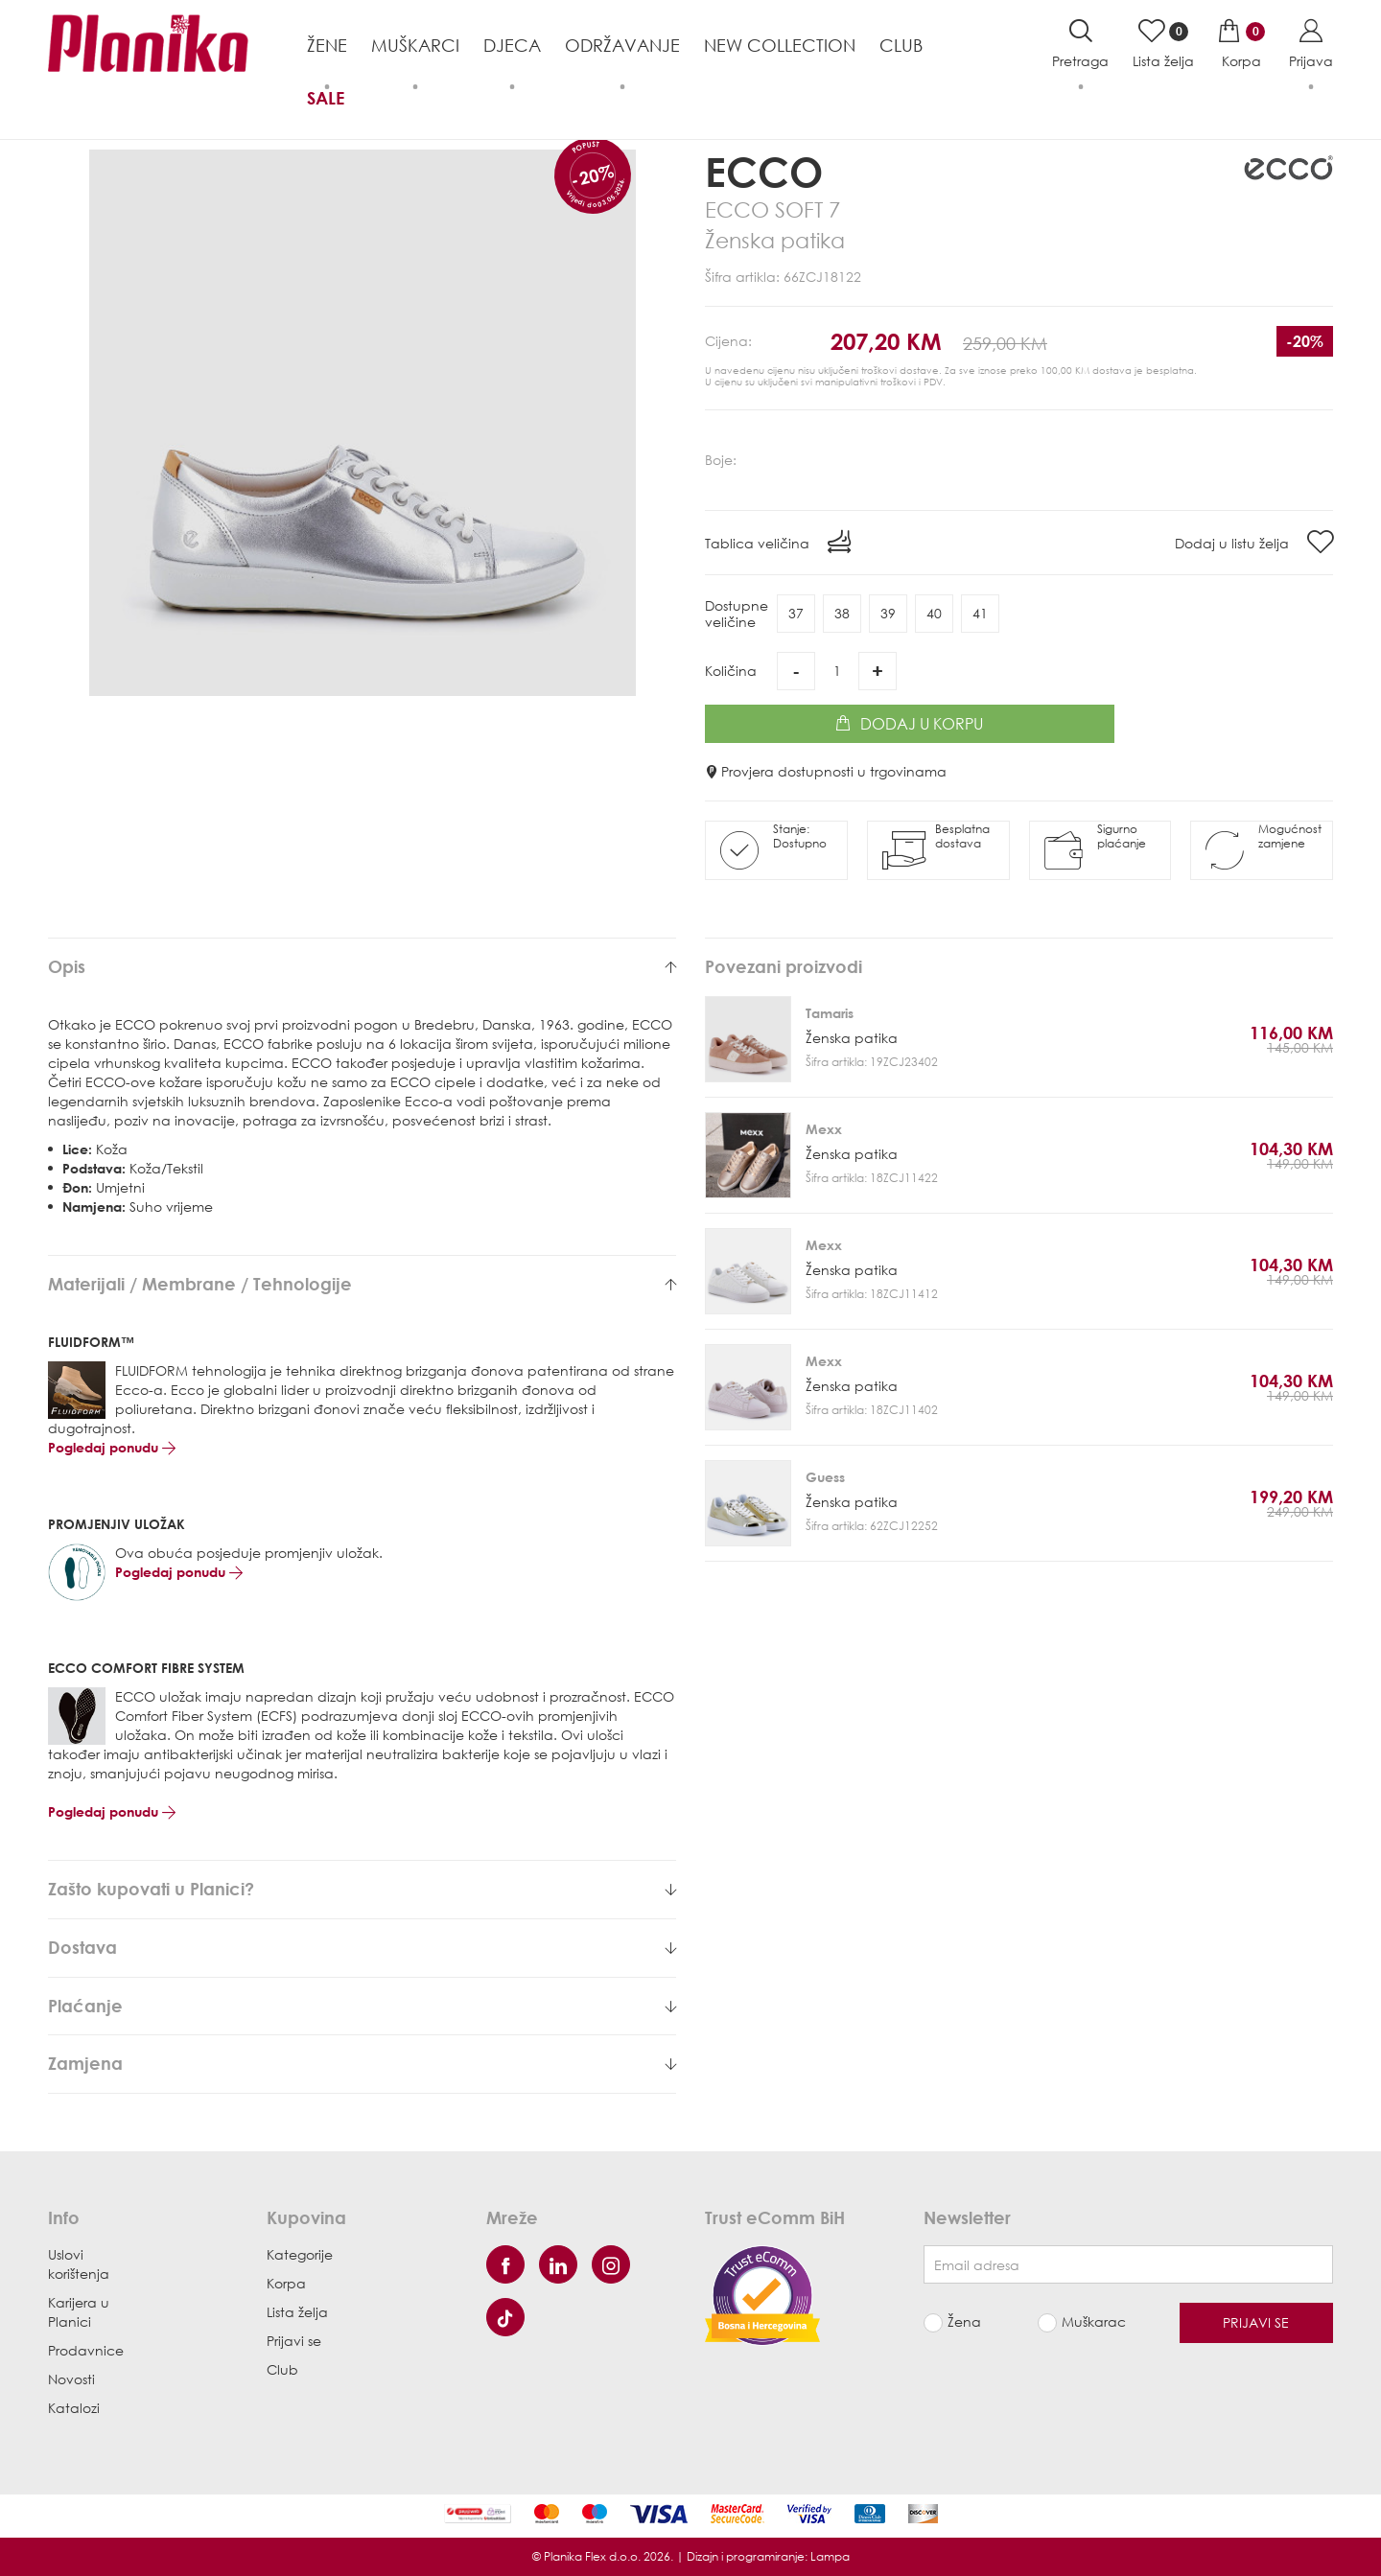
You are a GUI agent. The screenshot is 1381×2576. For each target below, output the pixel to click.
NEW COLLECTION (779, 45)
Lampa (830, 2556)
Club (901, 45)
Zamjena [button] (362, 2064)
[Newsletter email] (1128, 2264)
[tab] (362, 967)
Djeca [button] (512, 45)
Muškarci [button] (415, 45)
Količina (731, 670)
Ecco (764, 171)
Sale (325, 97)
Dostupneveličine (736, 613)
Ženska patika (852, 1038)
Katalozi (74, 2408)
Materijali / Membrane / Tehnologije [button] (362, 1284)
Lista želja (297, 2312)
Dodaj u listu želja (1254, 541)
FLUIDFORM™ (91, 1342)
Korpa (286, 2283)
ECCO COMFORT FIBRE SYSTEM (146, 1667)
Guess (825, 1477)
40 (934, 613)
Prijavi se (294, 2340)
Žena (964, 2321)
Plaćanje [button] (362, 2006)
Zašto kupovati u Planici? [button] (362, 1889)
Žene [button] (327, 45)
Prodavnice (86, 2350)
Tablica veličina (778, 541)
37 (796, 613)
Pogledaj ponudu (112, 1447)
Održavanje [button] (622, 45)
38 (842, 613)
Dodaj (909, 723)
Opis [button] (362, 967)
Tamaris (830, 1013)
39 (888, 613)
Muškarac (1094, 2321)
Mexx (824, 1129)
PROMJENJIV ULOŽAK (116, 1524)
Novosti (71, 2379)
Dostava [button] (362, 1948)
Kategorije (300, 2254)
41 (980, 613)
